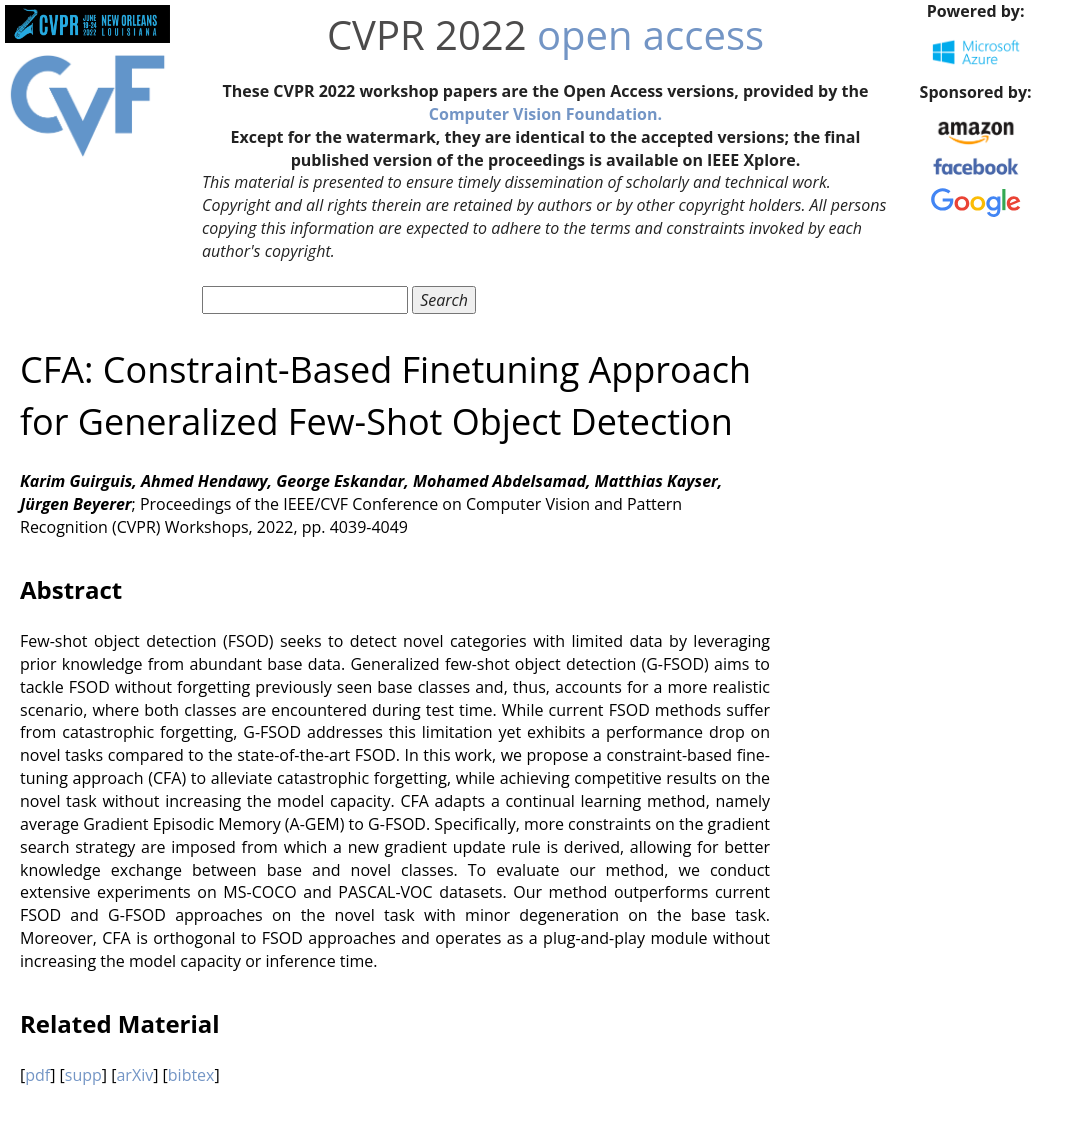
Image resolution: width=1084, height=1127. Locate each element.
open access (650, 34)
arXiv (134, 1075)
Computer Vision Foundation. (545, 114)
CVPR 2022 (427, 34)
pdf (37, 1075)
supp (83, 1075)
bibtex (191, 1075)
